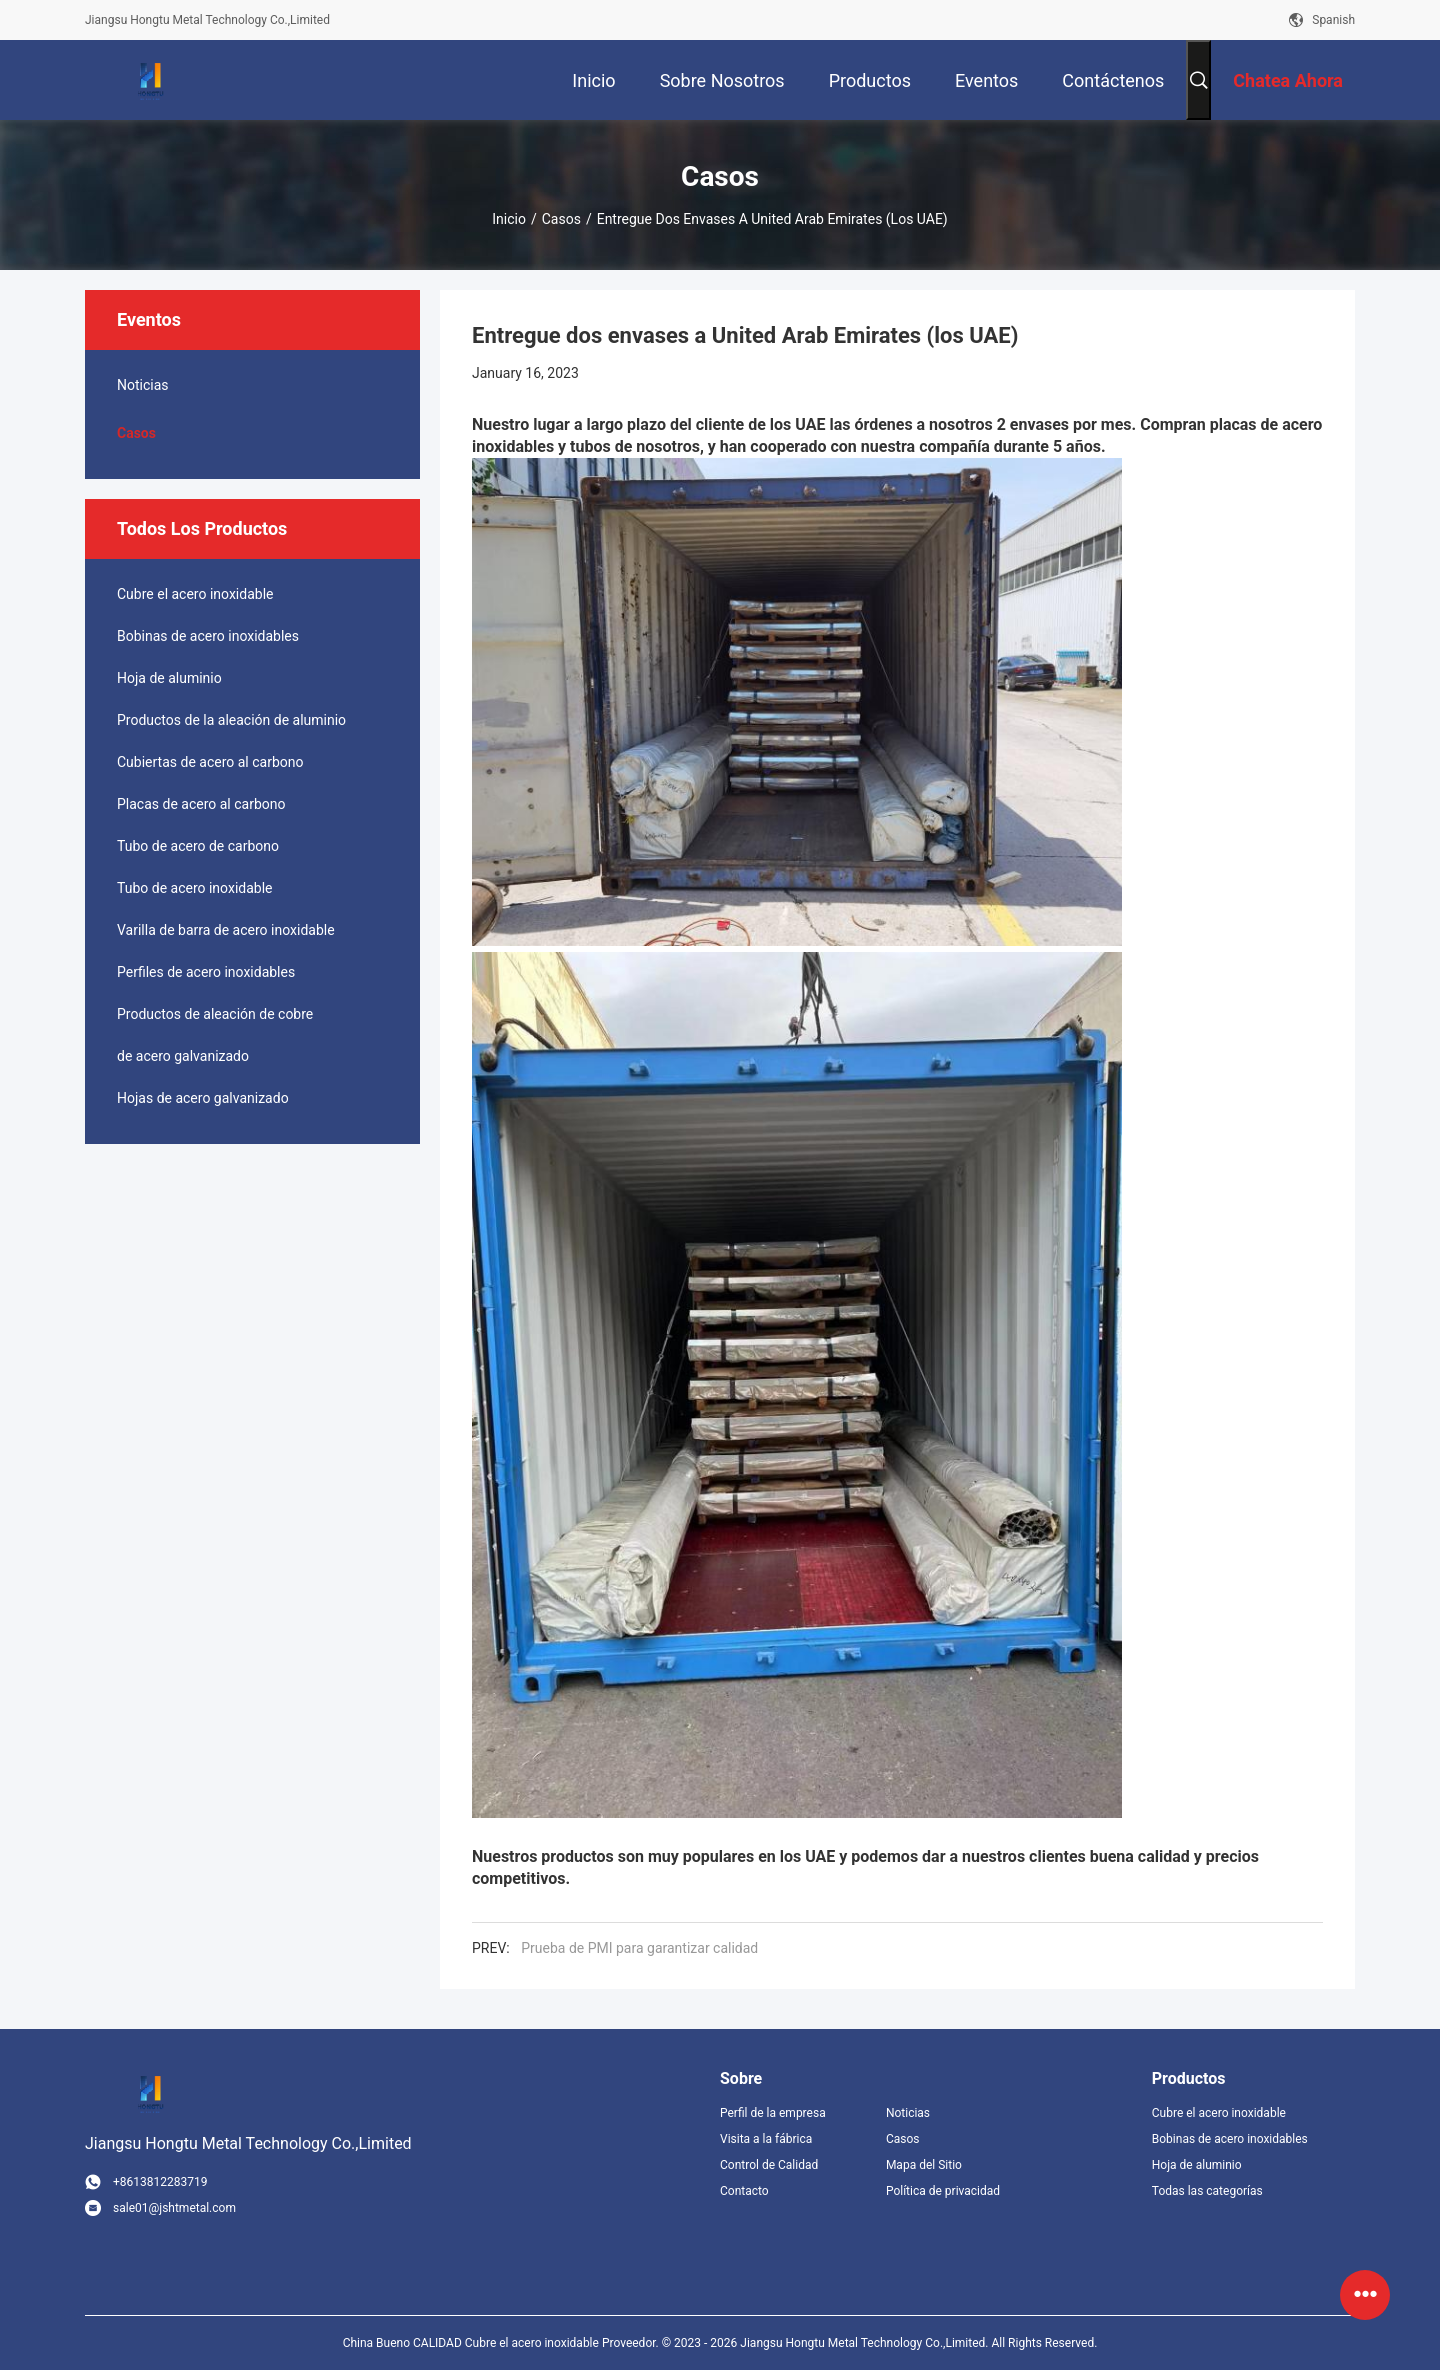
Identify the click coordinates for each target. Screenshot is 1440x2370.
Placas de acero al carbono (201, 804)
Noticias (143, 385)
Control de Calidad (769, 2165)
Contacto (744, 2191)
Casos (561, 219)
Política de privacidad (943, 2191)
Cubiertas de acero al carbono (210, 762)
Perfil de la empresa (773, 2113)
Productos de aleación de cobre (215, 1014)
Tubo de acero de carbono (198, 846)
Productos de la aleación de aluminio (231, 720)
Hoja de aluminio (169, 678)
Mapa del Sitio (924, 2165)
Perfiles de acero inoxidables (206, 972)
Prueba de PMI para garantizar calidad (639, 1948)
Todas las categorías (1207, 2191)
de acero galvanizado (183, 1056)
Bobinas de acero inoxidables (208, 636)
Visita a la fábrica (766, 2139)
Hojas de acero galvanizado (203, 1098)
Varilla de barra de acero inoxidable (226, 930)
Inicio (509, 219)
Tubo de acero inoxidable (195, 888)
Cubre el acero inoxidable (195, 594)
